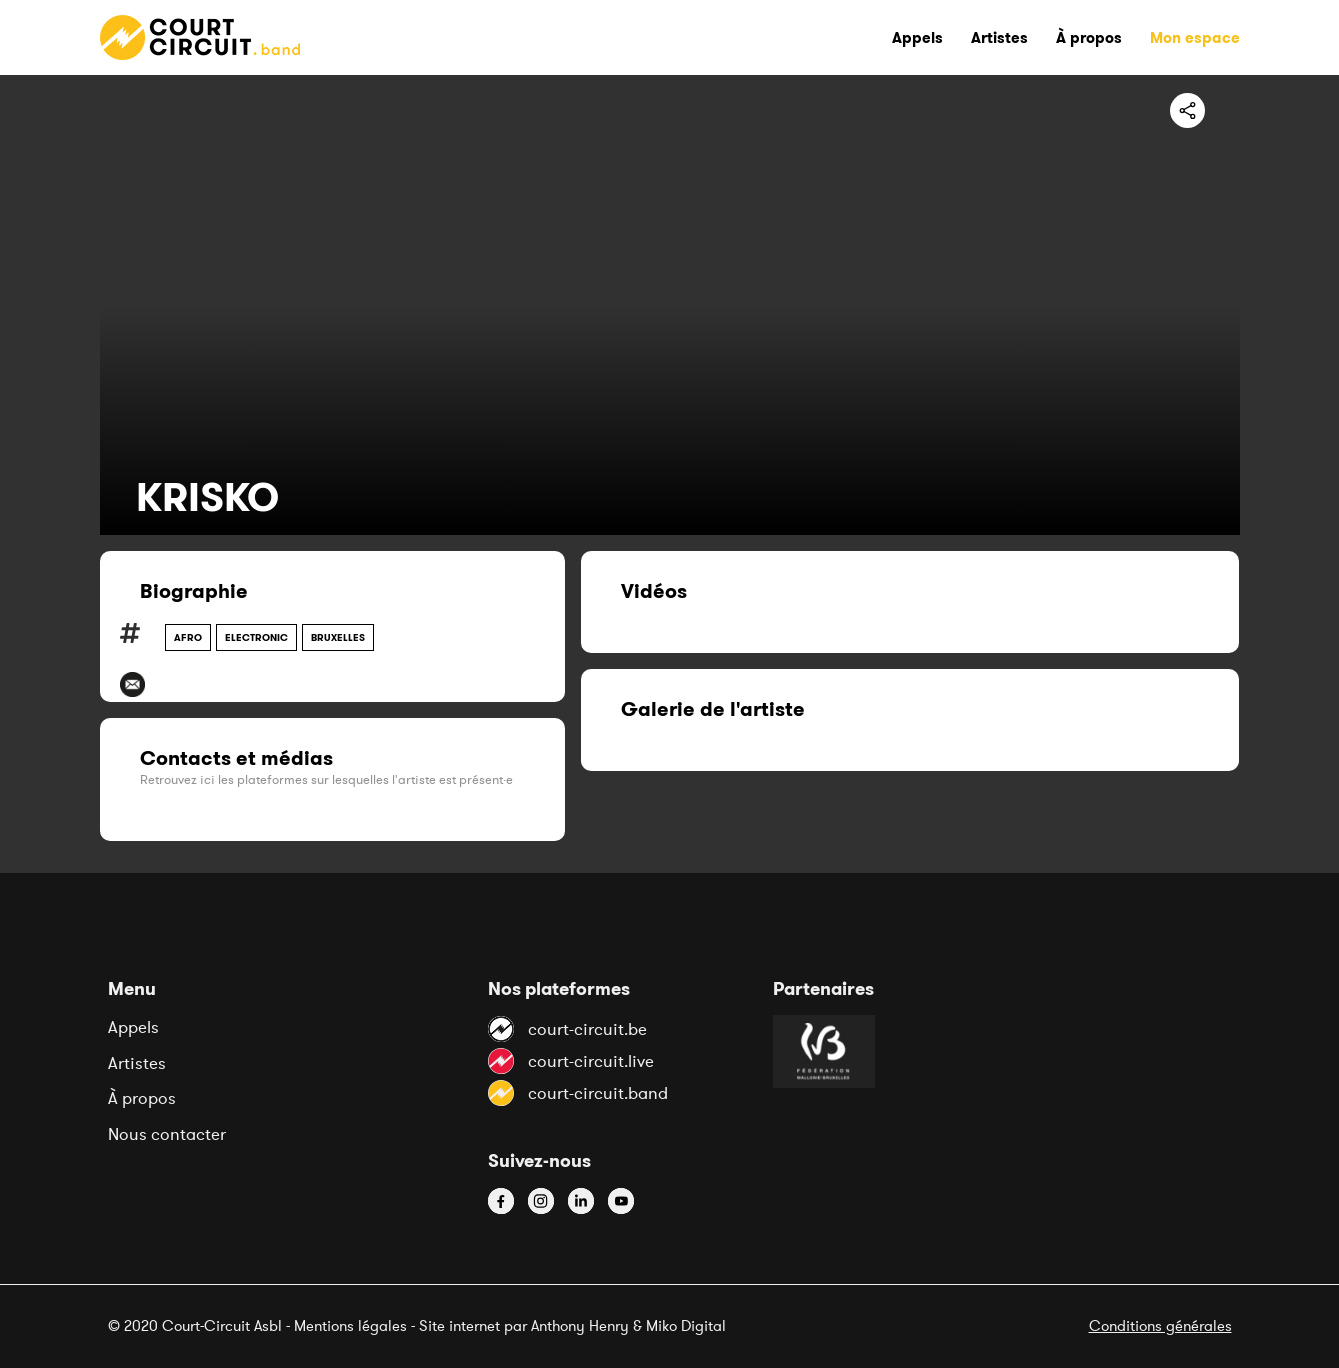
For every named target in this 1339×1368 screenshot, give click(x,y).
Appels (133, 1027)
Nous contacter (167, 1134)
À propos (142, 1098)
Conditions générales (1160, 1325)
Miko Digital (686, 1325)
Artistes (137, 1063)
